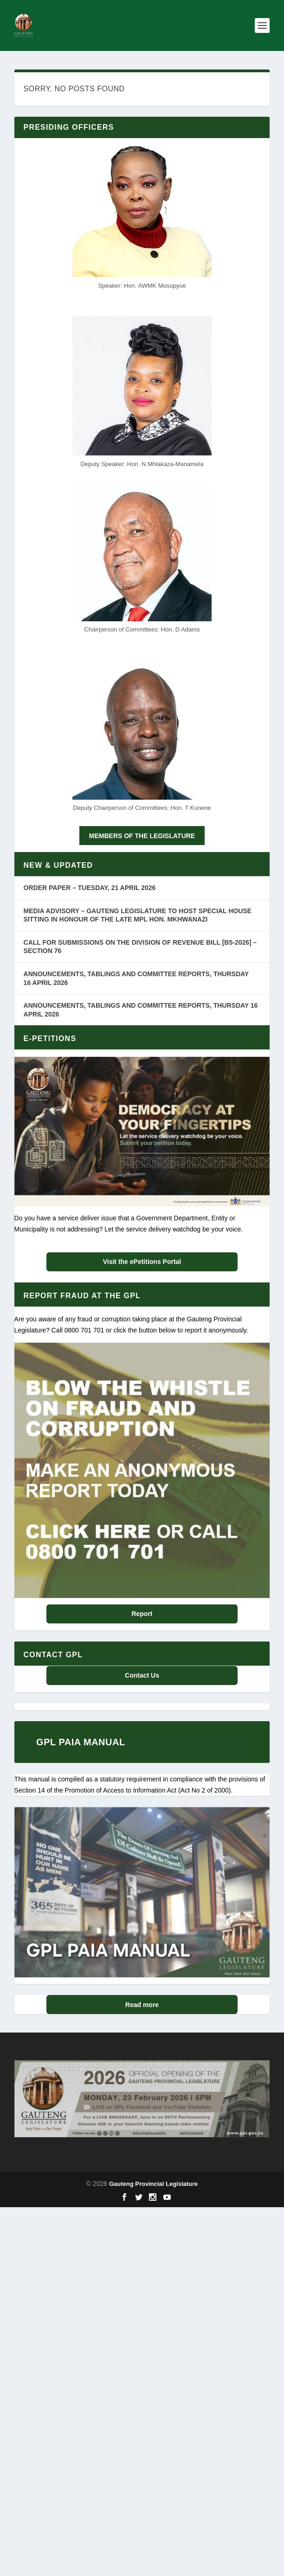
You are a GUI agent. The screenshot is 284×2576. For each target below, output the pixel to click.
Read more (142, 2004)
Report (141, 1613)
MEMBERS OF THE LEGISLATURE (142, 836)
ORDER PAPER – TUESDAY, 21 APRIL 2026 (90, 887)
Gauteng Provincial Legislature (153, 2183)
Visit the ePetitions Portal (142, 1261)
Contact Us (142, 1675)
